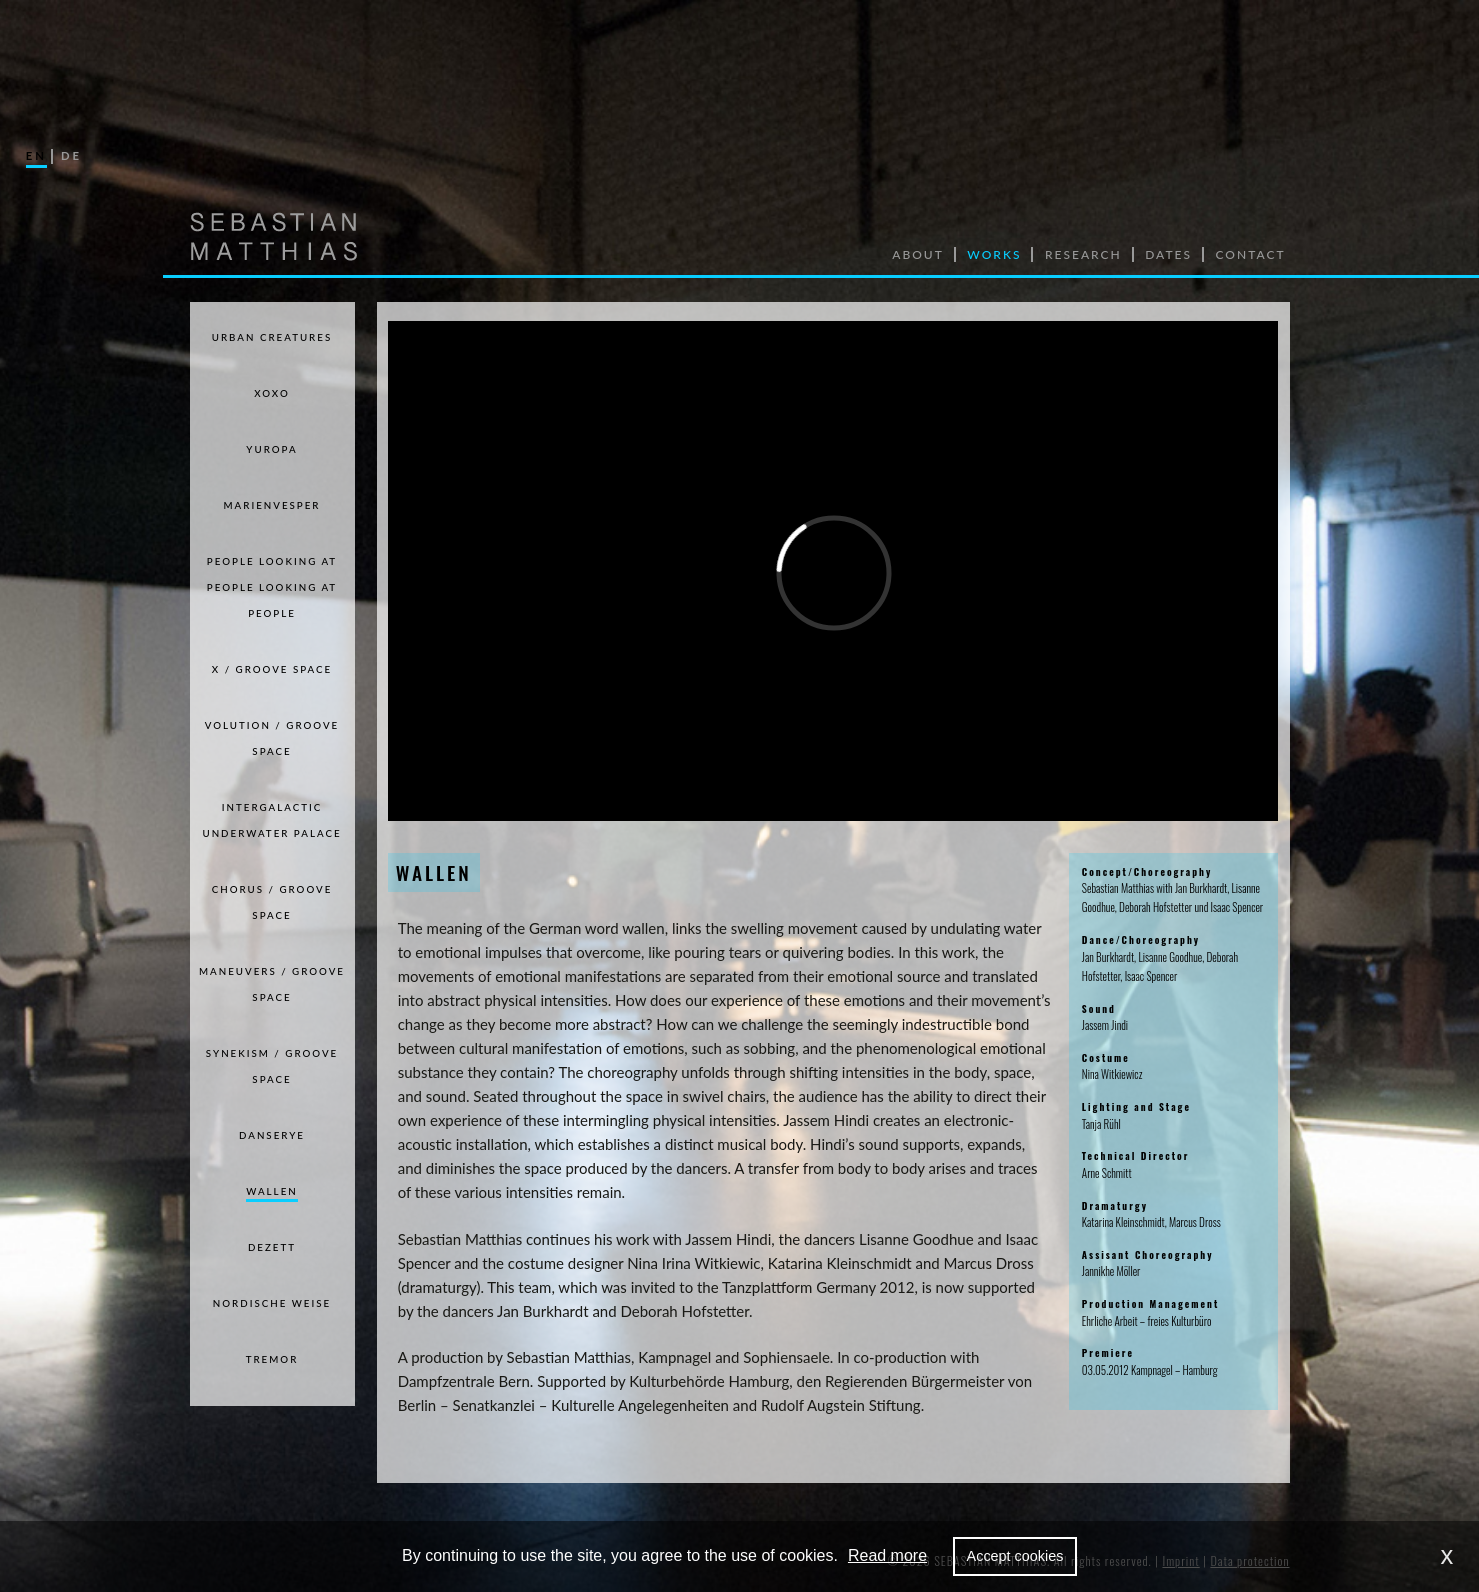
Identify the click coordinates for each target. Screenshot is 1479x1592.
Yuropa (271, 449)
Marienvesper (272, 505)
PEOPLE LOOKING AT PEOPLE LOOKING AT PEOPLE (272, 587)
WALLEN (271, 1191)
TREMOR (272, 1359)
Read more (887, 1555)
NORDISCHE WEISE (272, 1303)
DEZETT (272, 1247)
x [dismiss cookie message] (1447, 1555)
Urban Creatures (272, 337)
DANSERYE (272, 1135)
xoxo (272, 393)
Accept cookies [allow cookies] (1015, 1556)
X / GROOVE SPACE (272, 669)
